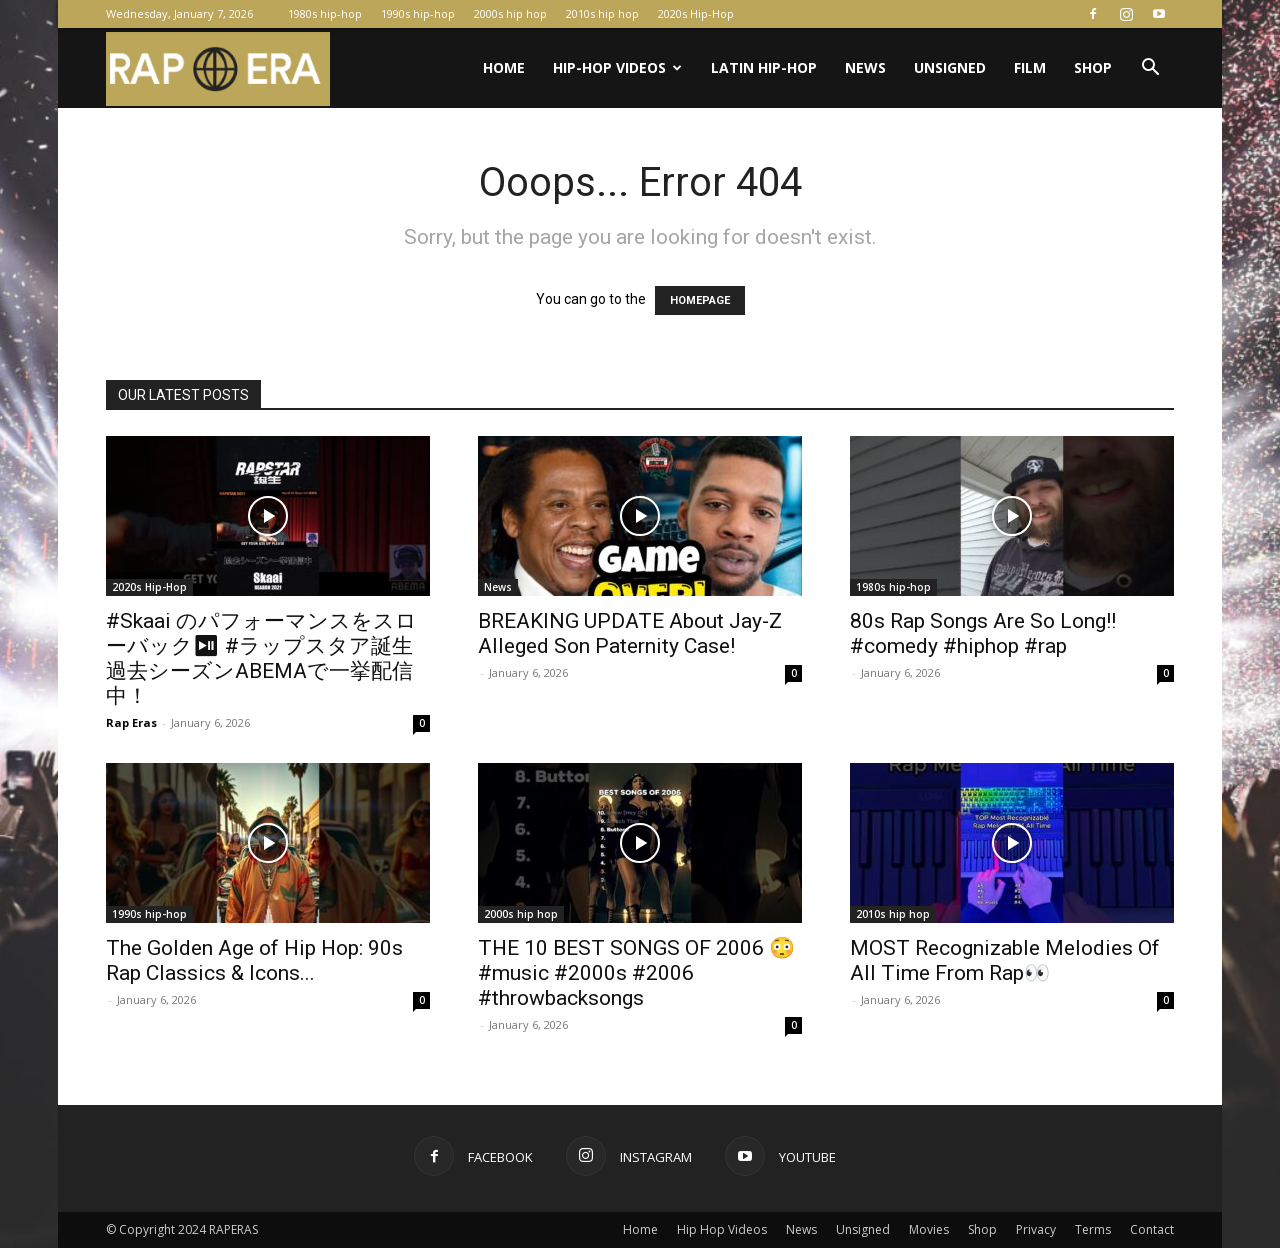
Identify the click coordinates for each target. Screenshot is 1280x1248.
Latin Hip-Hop (764, 67)
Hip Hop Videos (722, 1229)
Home (504, 67)
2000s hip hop (510, 13)
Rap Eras (131, 722)
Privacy (1036, 1229)
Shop (1093, 67)
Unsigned (950, 67)
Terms (1093, 1229)
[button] (1150, 69)
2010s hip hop (602, 13)
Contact (1152, 1229)
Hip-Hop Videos (617, 67)
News (865, 67)
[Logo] (218, 68)
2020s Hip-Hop (696, 13)
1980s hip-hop (325, 13)
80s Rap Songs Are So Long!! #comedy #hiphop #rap (983, 633)
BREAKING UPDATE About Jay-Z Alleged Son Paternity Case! (630, 633)
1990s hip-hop (418, 13)
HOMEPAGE (700, 300)
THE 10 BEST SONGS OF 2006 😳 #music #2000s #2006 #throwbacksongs (636, 973)
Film (1030, 67)
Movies (929, 1229)
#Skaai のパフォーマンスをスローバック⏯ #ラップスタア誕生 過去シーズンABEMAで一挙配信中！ (261, 658)
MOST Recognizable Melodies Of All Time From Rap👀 (1005, 960)
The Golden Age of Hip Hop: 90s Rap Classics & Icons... (254, 960)
